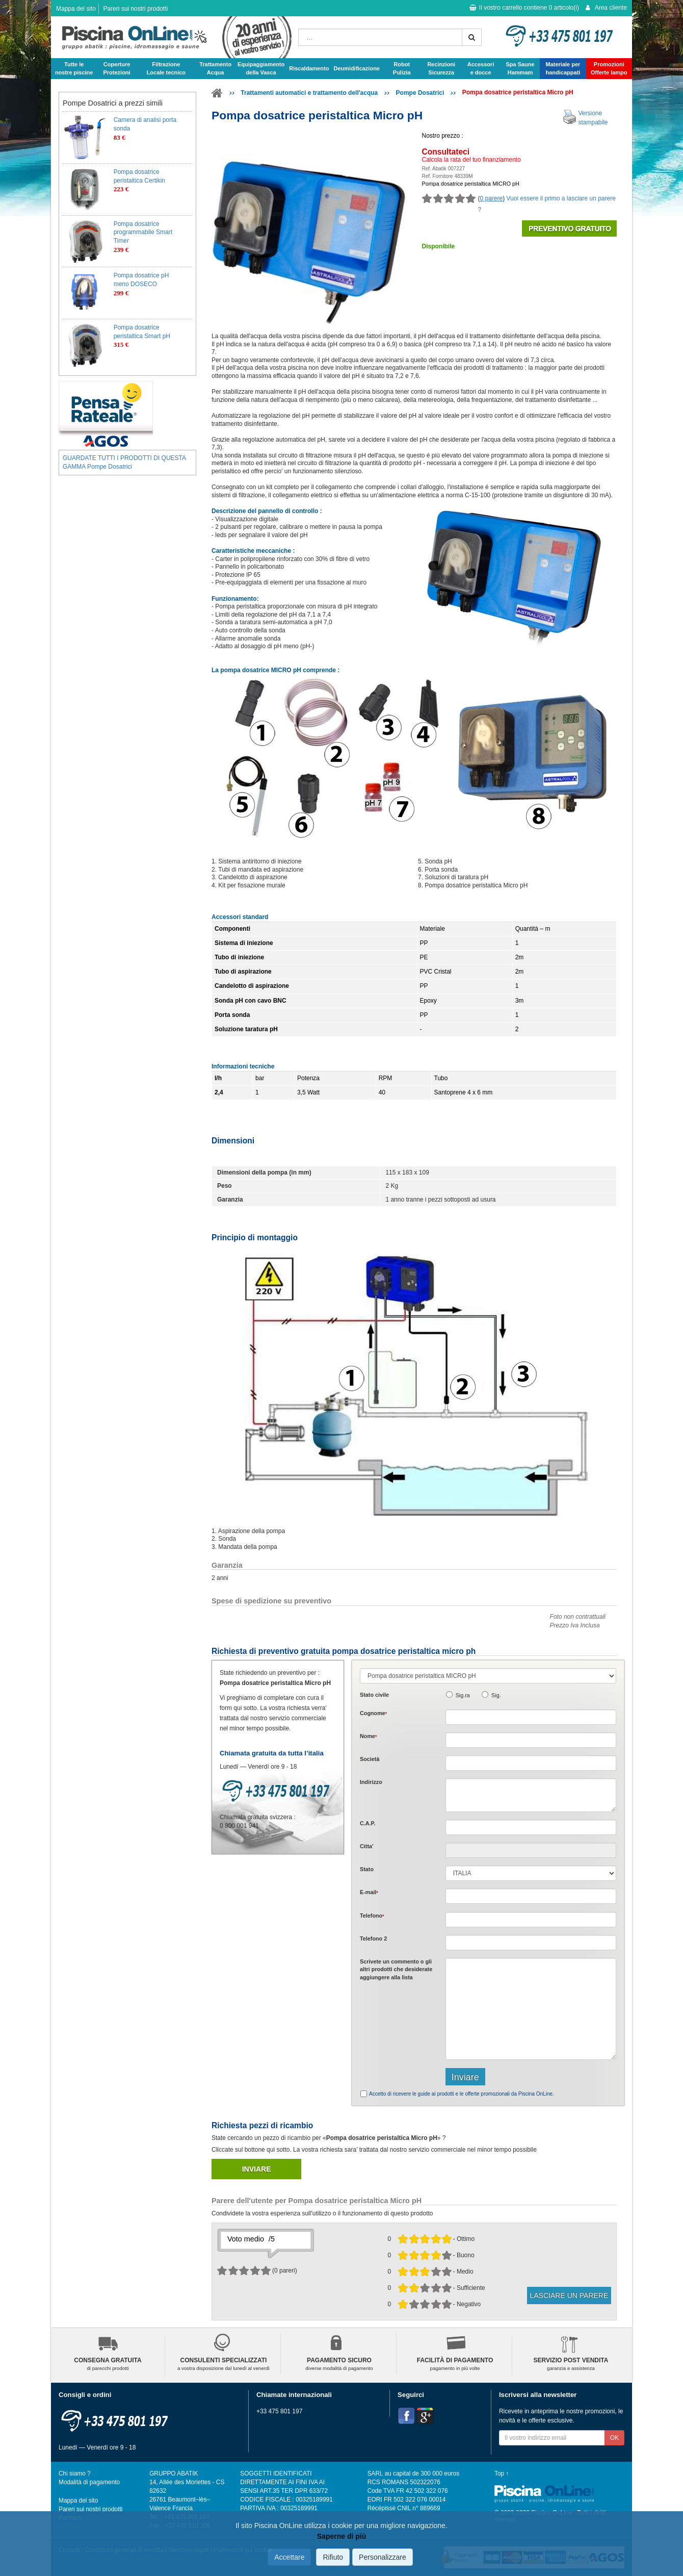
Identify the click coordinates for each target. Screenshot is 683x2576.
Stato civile (374, 1695)
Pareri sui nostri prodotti (135, 8)
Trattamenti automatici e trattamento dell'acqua (309, 92)
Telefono (372, 1915)
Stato (367, 1869)
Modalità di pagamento (89, 2482)
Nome (368, 1736)
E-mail (369, 1892)
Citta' (367, 1846)
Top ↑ (501, 2473)
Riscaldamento (309, 68)
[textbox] (530, 1827)
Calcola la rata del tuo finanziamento (471, 159)
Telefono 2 (373, 1938)
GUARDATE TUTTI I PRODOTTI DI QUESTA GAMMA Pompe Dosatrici (124, 462)
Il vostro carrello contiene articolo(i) (524, 7)
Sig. (496, 1695)
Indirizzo (371, 1782)
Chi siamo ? (75, 2473)
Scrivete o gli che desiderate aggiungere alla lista (396, 1969)
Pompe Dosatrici (420, 92)
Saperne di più (341, 2536)
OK (614, 2437)
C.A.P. (367, 1823)
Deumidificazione (357, 68)
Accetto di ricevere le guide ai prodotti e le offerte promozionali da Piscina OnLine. (461, 2094)
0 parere (491, 198)
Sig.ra (463, 1695)
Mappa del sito (76, 8)
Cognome (373, 1713)
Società (369, 1759)
